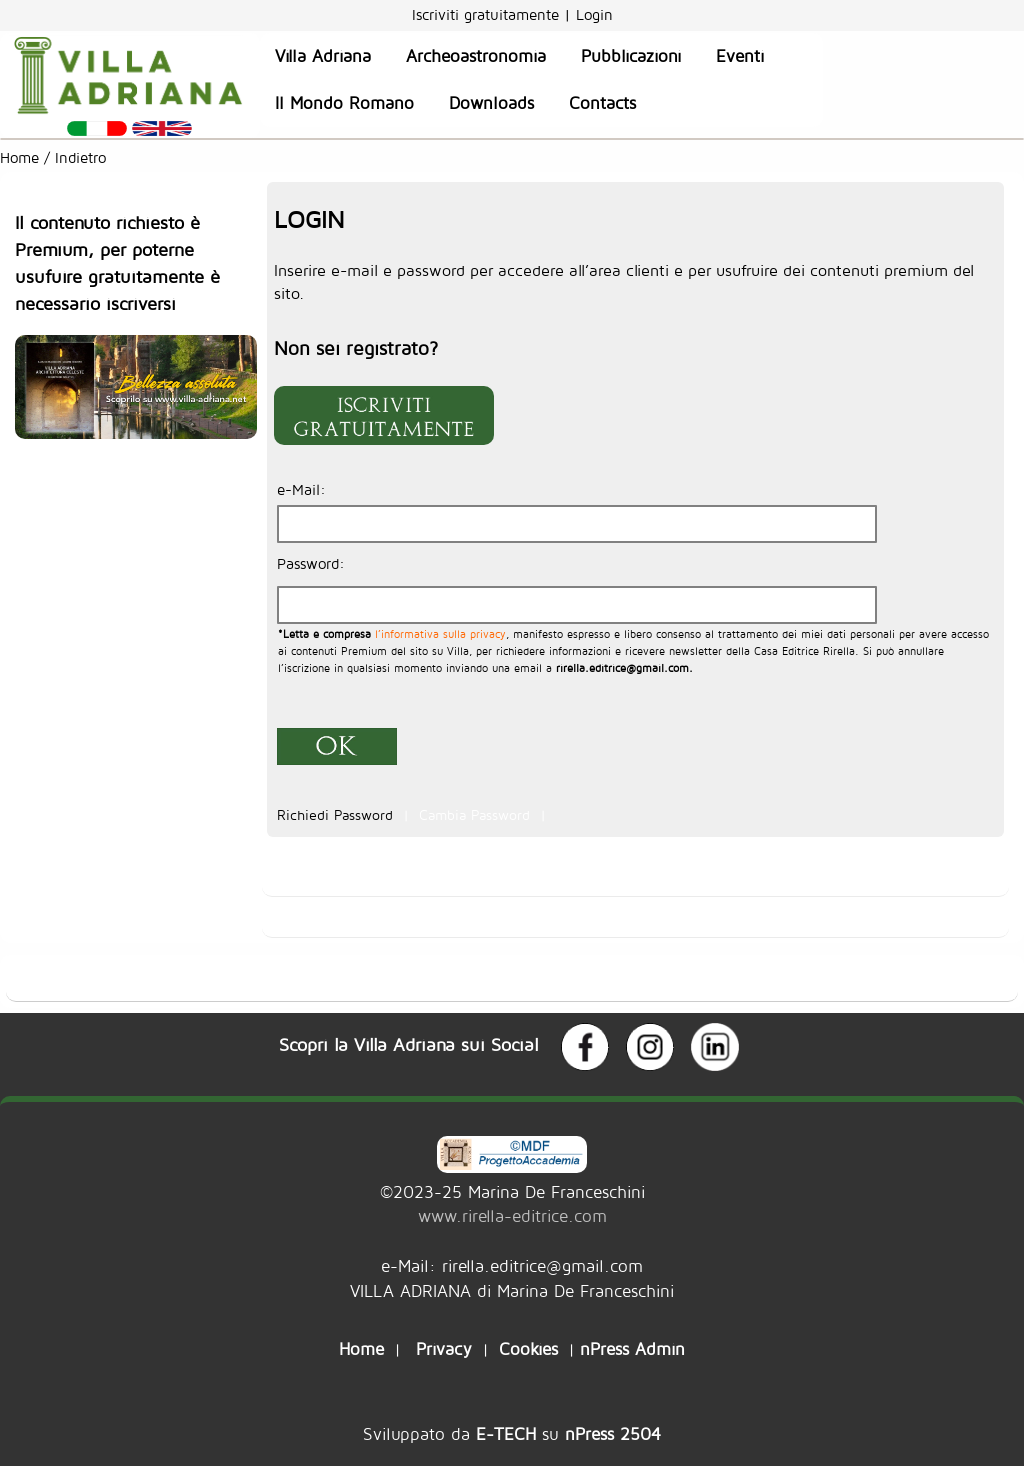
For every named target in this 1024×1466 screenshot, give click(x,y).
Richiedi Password (337, 815)
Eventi (740, 56)
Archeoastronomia (476, 56)
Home (19, 157)
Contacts (602, 103)
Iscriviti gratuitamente (488, 14)
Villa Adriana (323, 56)
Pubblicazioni (631, 56)
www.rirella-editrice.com (512, 1215)
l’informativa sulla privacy (438, 633)
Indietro (83, 157)
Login (594, 14)
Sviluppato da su (512, 1433)
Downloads (491, 103)
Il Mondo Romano (344, 103)
